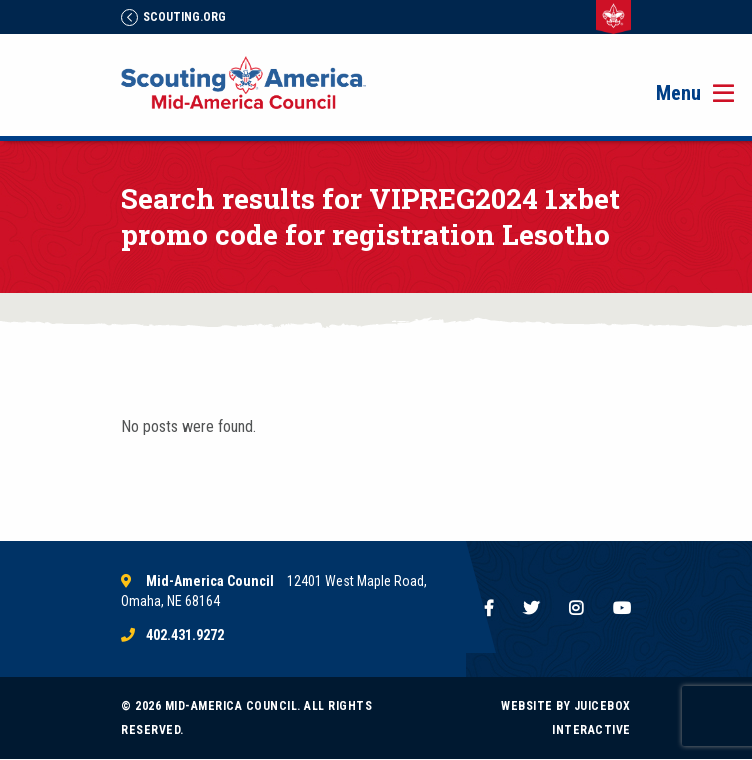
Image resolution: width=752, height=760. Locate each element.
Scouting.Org (173, 17)
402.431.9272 (185, 635)
